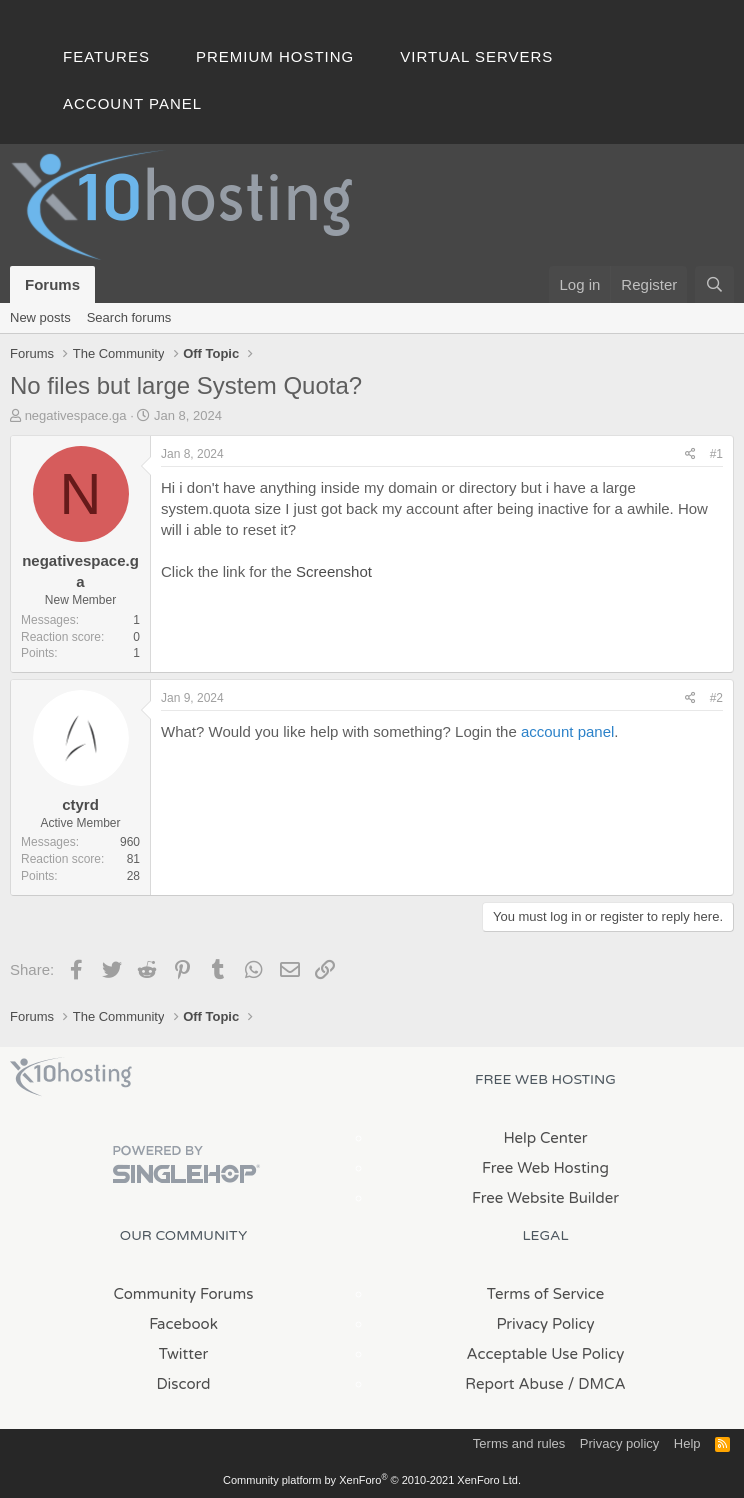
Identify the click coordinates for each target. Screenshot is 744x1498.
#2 (716, 698)
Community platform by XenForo (372, 1480)
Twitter (183, 1354)
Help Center (545, 1138)
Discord (183, 1384)
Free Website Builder (545, 1198)
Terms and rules (519, 1443)
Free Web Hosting (545, 1168)
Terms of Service (546, 1294)
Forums (52, 284)
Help (687, 1443)
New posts (40, 317)
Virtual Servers (476, 56)
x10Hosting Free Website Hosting (71, 1077)
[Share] (690, 454)
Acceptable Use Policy (546, 1354)
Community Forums (184, 1294)
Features (106, 56)
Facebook (183, 1324)
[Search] (714, 284)
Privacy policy (619, 1443)
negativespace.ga (76, 415)
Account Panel (132, 103)
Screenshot (334, 571)
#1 (716, 454)
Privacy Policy (545, 1324)
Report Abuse (514, 1384)
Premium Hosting (275, 56)
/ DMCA (597, 1384)
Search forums (129, 317)
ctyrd (80, 804)
